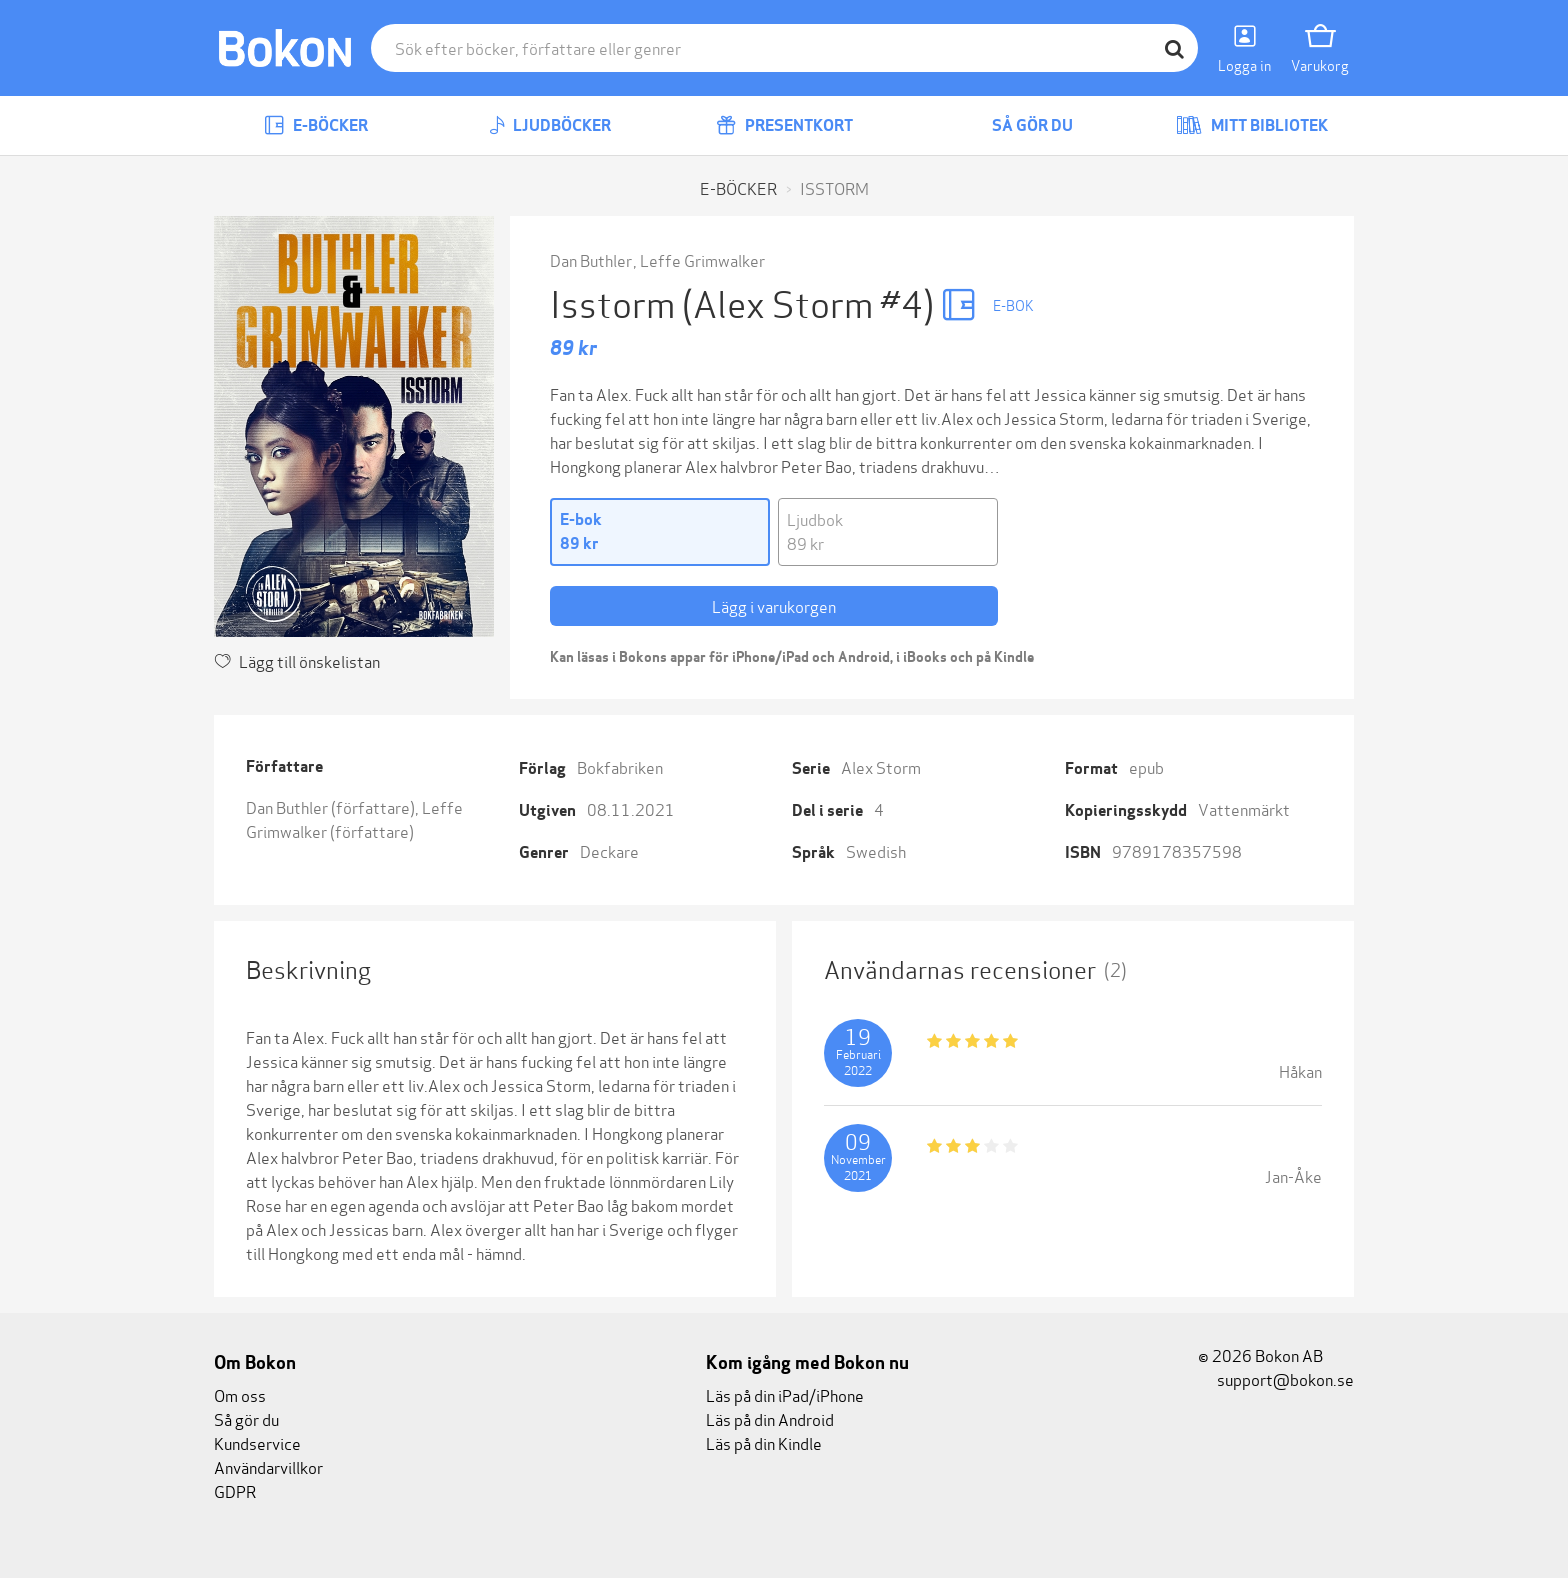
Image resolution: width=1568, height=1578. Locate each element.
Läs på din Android (770, 1418)
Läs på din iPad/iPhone (785, 1394)
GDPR (235, 1490)
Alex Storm (881, 766)
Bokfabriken (620, 766)
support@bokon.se (1276, 1378)
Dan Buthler (591, 259)
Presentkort (784, 125)
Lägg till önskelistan (297, 660)
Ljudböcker (550, 125)
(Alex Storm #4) (811, 301)
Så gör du (1018, 125)
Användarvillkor (268, 1466)
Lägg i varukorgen (774, 605)
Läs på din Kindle (764, 1442)
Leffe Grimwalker (702, 259)
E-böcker (316, 125)
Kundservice (257, 1442)
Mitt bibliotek (1252, 125)
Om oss (240, 1394)
